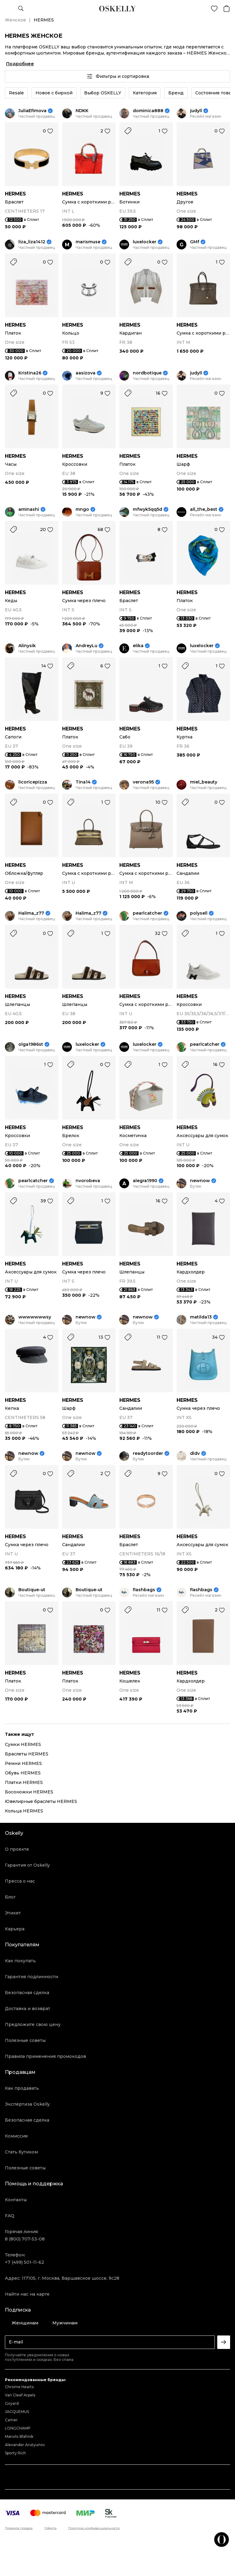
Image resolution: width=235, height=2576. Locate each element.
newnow (200, 1180)
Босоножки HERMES (29, 1792)
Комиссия (16, 2136)
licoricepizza (32, 782)
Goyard (12, 2403)
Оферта (51, 2528)
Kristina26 (29, 373)
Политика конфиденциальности (94, 2528)
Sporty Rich (15, 2453)
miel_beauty (203, 782)
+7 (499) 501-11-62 (24, 2262)
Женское (15, 20)
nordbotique (147, 373)
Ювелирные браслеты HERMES (41, 1801)
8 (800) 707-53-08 (25, 2239)
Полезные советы (25, 2040)
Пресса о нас (20, 1881)
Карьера (14, 1929)
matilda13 (201, 1317)
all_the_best (203, 509)
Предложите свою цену (33, 2024)
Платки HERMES (24, 1782)
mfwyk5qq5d (147, 509)
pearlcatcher (147, 913)
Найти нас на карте (27, 2294)
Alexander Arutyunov (25, 2444)
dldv (195, 1453)
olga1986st (30, 1044)
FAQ (9, 2215)
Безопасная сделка (27, 1992)
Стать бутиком (21, 2152)
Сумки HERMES (23, 1744)
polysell (198, 913)
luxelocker (144, 242)
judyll (196, 110)
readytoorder (148, 1453)
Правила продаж (19, 2528)
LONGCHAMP (18, 2428)
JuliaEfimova (32, 110)
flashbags (144, 1589)
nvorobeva (88, 1180)
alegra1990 (145, 1180)
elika (138, 645)
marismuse (88, 242)
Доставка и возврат (27, 2008)
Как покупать (20, 1960)
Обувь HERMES (23, 1773)
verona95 (143, 782)
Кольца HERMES (24, 1811)
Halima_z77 (31, 913)
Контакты (16, 2199)
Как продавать (22, 2088)
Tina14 (83, 782)
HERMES (15, 194)
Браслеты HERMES (26, 1754)
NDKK (82, 110)
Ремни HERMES (23, 1763)
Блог (10, 1897)
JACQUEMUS (17, 2411)
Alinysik (27, 645)
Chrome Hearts (19, 2386)
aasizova (85, 373)
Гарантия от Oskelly (27, 1865)
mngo (82, 509)
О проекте (17, 1849)
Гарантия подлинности (31, 1976)
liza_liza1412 (31, 242)
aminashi (28, 509)
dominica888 (148, 110)
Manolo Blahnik (19, 2436)
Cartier (11, 2420)
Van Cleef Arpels (20, 2395)
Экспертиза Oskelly (27, 2104)
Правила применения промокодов (45, 2056)
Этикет (13, 1913)
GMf (194, 242)
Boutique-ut (31, 1589)
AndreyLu (86, 645)
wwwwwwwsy (34, 1317)
